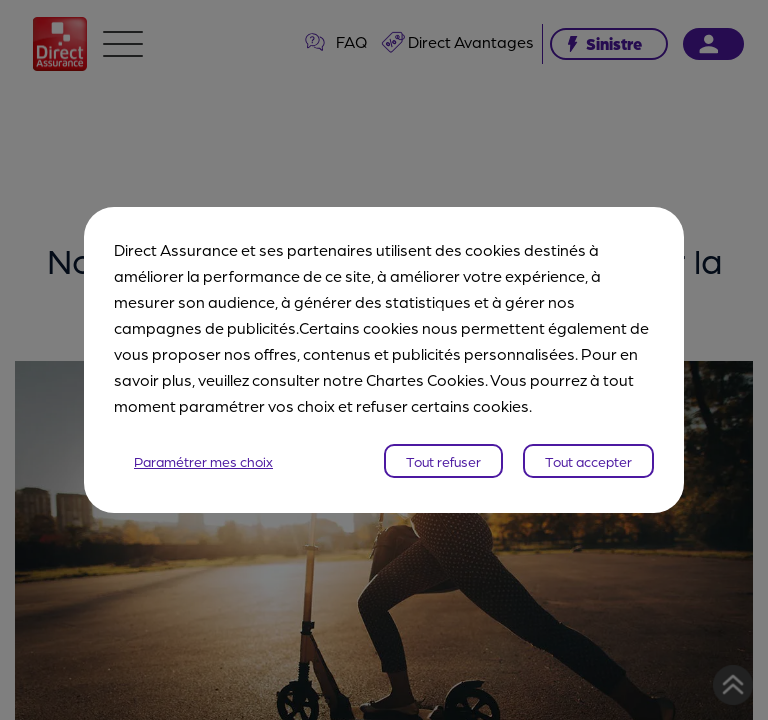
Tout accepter (588, 461)
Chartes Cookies (425, 379)
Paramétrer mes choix (203, 461)
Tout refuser (443, 461)
